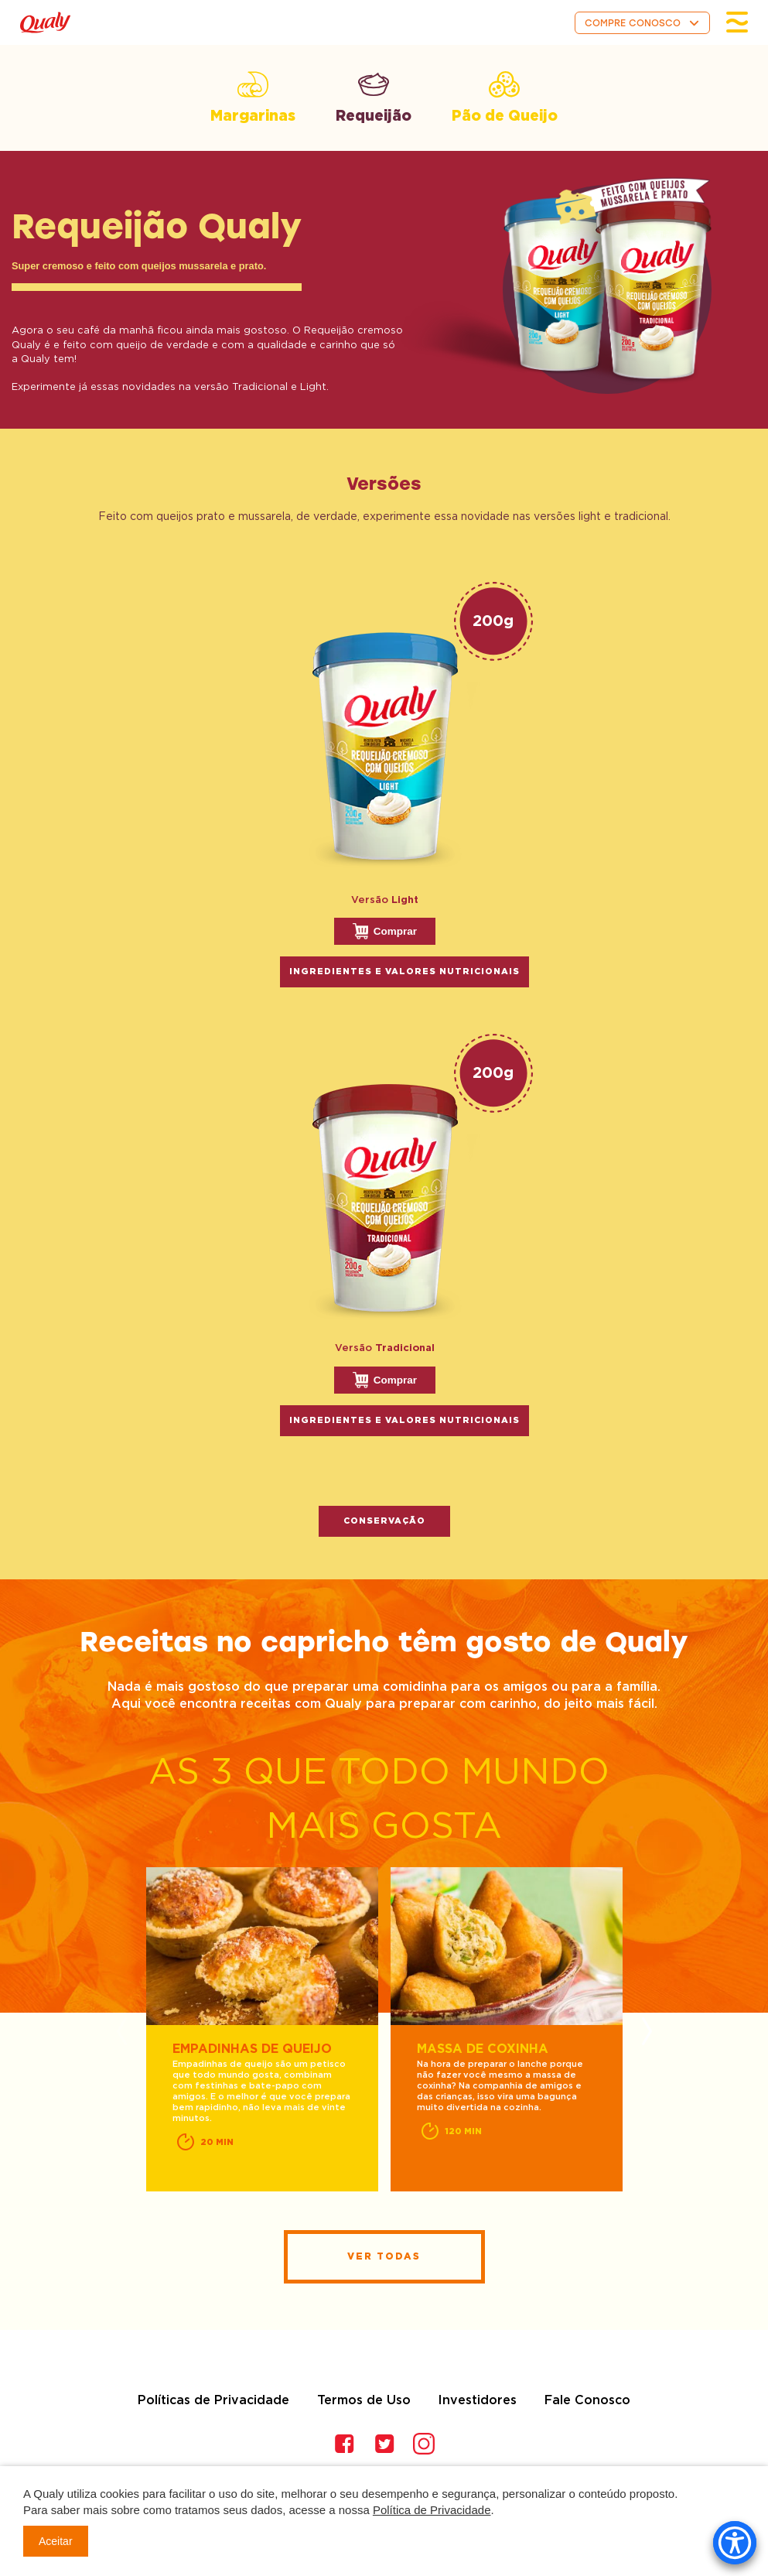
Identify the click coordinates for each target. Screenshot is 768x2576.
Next (647, 2031)
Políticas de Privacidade (213, 2400)
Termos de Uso (364, 2400)
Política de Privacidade (432, 2509)
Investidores (477, 2400)
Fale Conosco (587, 2400)
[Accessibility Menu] (734, 2542)
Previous (122, 2031)
